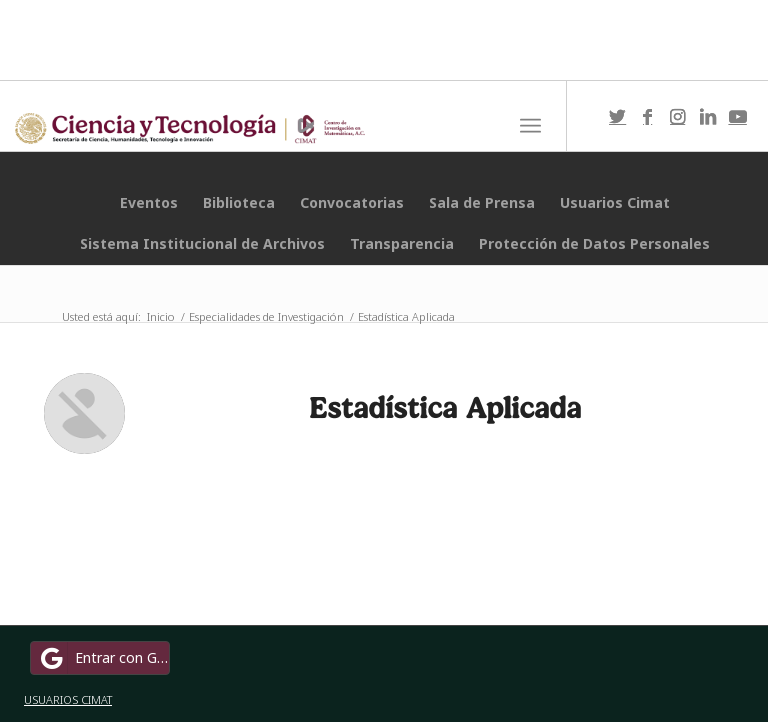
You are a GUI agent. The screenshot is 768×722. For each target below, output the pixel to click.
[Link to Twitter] (618, 116)
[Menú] (530, 126)
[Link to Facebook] (648, 116)
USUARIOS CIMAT (68, 699)
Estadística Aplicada (445, 407)
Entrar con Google (103, 658)
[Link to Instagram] (678, 116)
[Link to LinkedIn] (708, 116)
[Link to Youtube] (738, 116)
